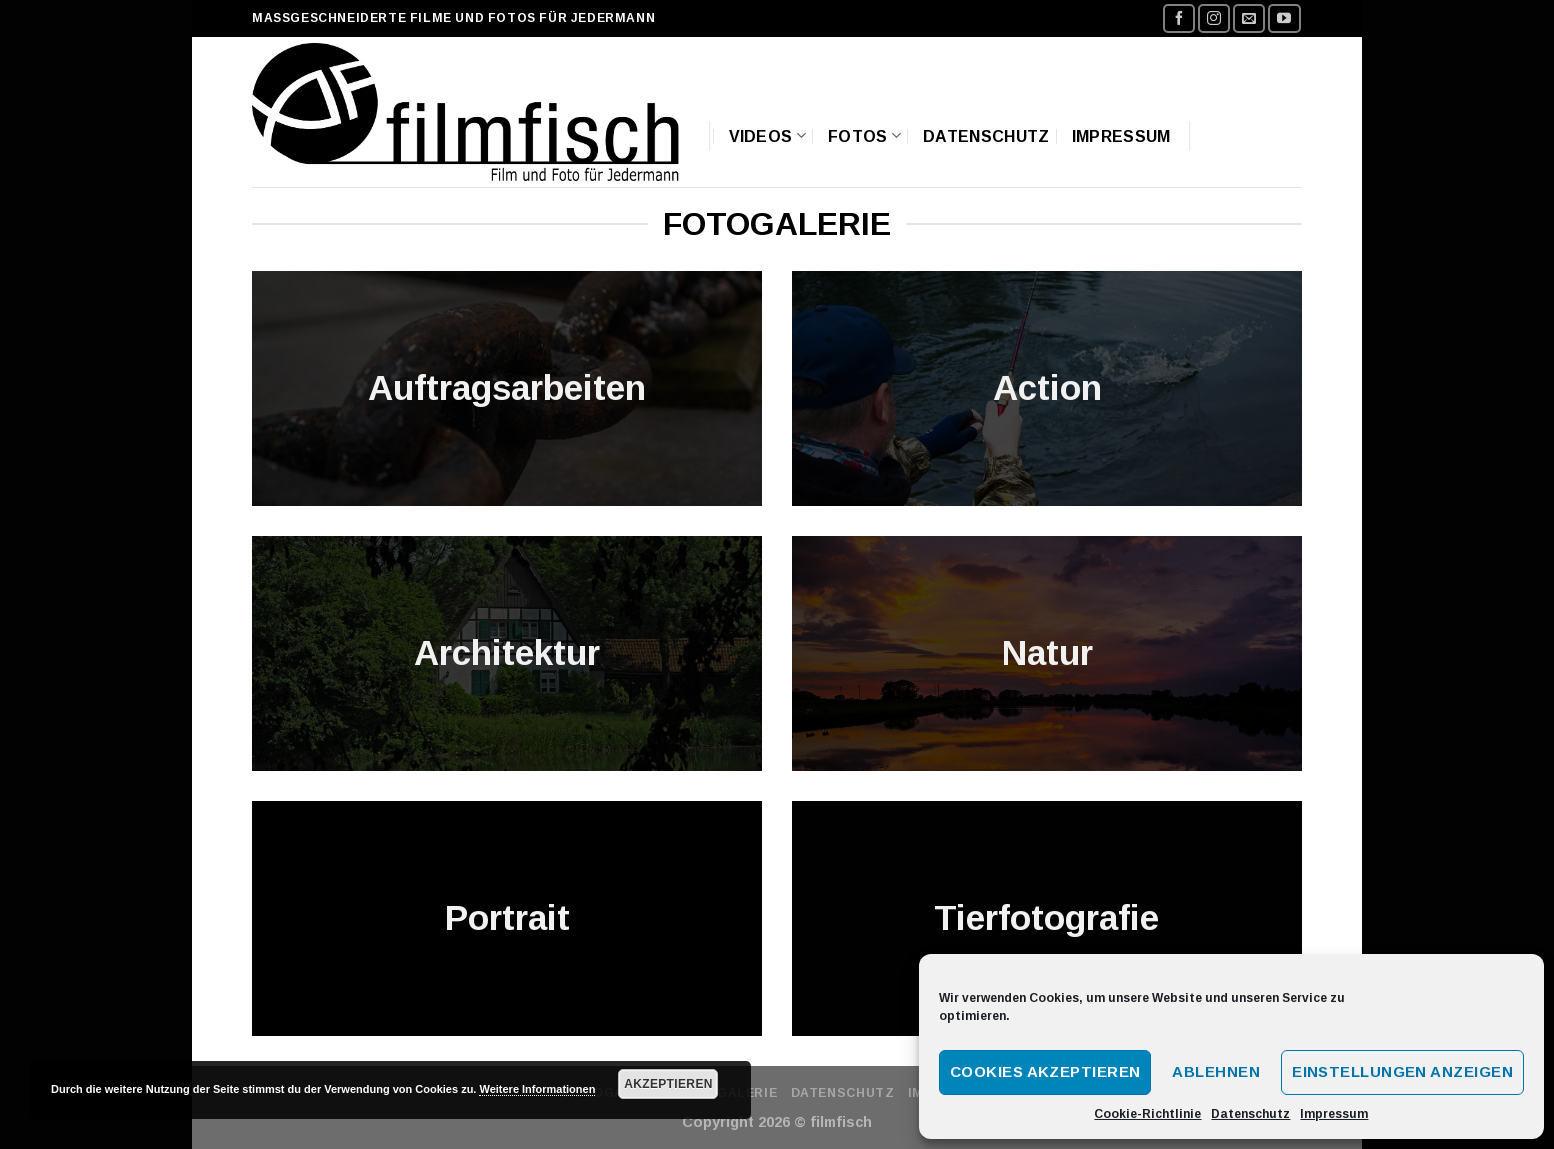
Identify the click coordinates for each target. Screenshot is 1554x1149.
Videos (767, 135)
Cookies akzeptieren (1045, 1071)
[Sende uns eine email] (1249, 18)
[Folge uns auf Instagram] (1214, 18)
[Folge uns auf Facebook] (1179, 18)
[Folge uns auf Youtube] (1284, 18)
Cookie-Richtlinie (1147, 1114)
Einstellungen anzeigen (1402, 1071)
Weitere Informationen (537, 1089)
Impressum (1334, 1114)
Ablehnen (1216, 1071)
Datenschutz (1250, 1114)
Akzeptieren (668, 1084)
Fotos (864, 135)
